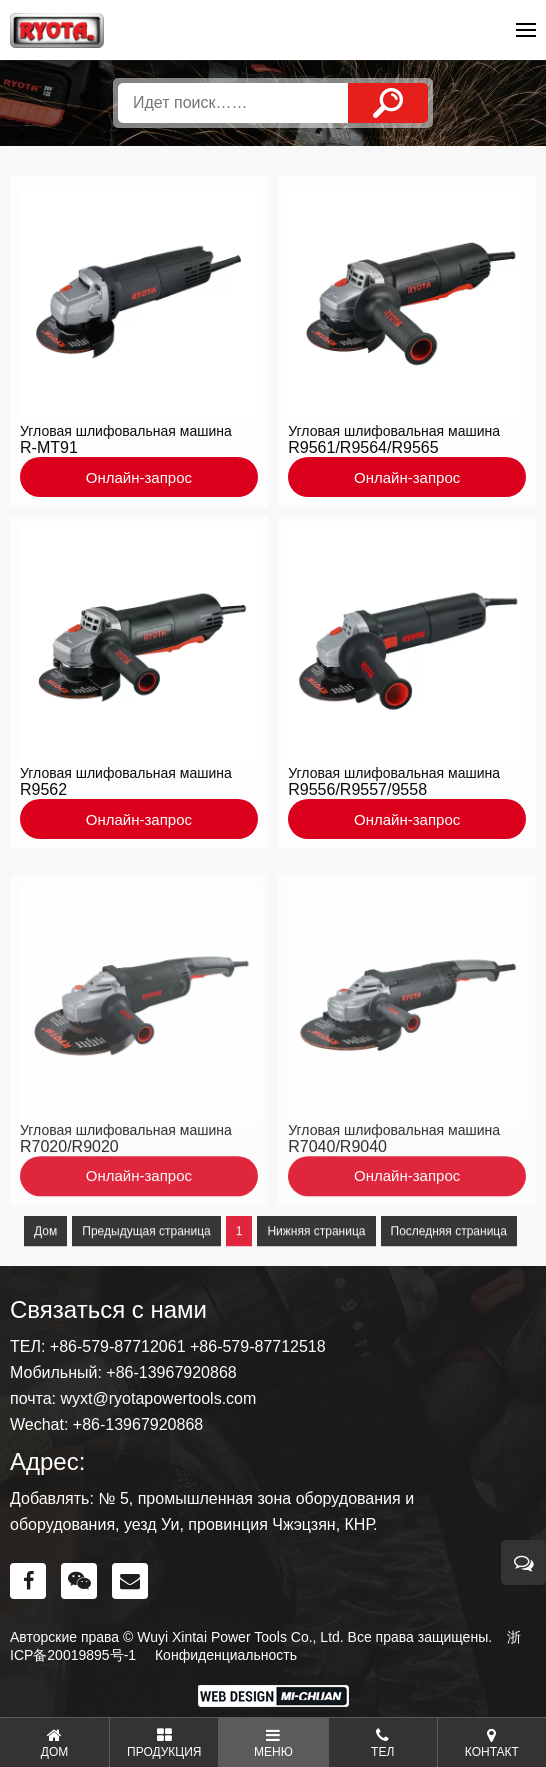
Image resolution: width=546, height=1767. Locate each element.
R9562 (43, 794)
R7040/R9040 (337, 1186)
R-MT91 (49, 453)
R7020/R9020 (69, 1186)
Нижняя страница (316, 1271)
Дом (45, 1271)
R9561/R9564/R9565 (363, 453)
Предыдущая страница (146, 1271)
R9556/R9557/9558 (357, 794)
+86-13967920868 (171, 1372)
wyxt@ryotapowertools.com (158, 1398)
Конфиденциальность (226, 1655)
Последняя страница (449, 1271)
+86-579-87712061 (118, 1346)
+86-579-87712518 (258, 1346)
